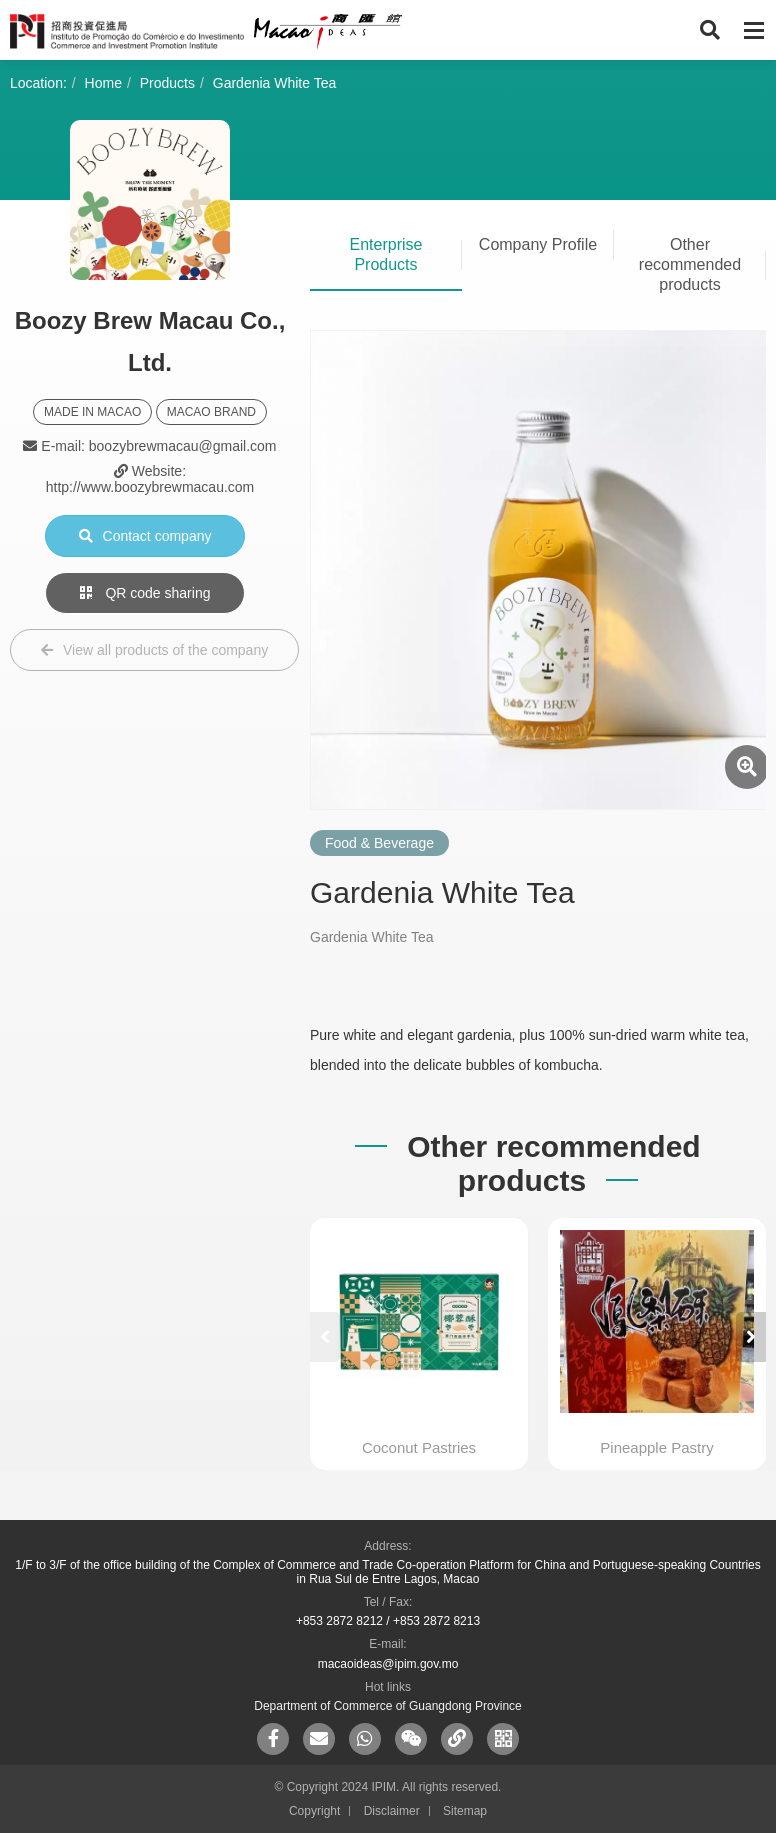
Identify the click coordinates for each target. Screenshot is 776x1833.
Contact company (145, 536)
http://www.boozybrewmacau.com (150, 487)
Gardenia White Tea (274, 83)
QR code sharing (145, 593)
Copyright (314, 1811)
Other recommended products (690, 264)
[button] (751, 1337)
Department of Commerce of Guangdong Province (387, 1706)
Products (167, 83)
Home (103, 83)
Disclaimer (392, 1811)
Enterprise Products (386, 254)
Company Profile (538, 244)
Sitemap (465, 1811)
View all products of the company (154, 650)
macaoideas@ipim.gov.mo (388, 1664)
